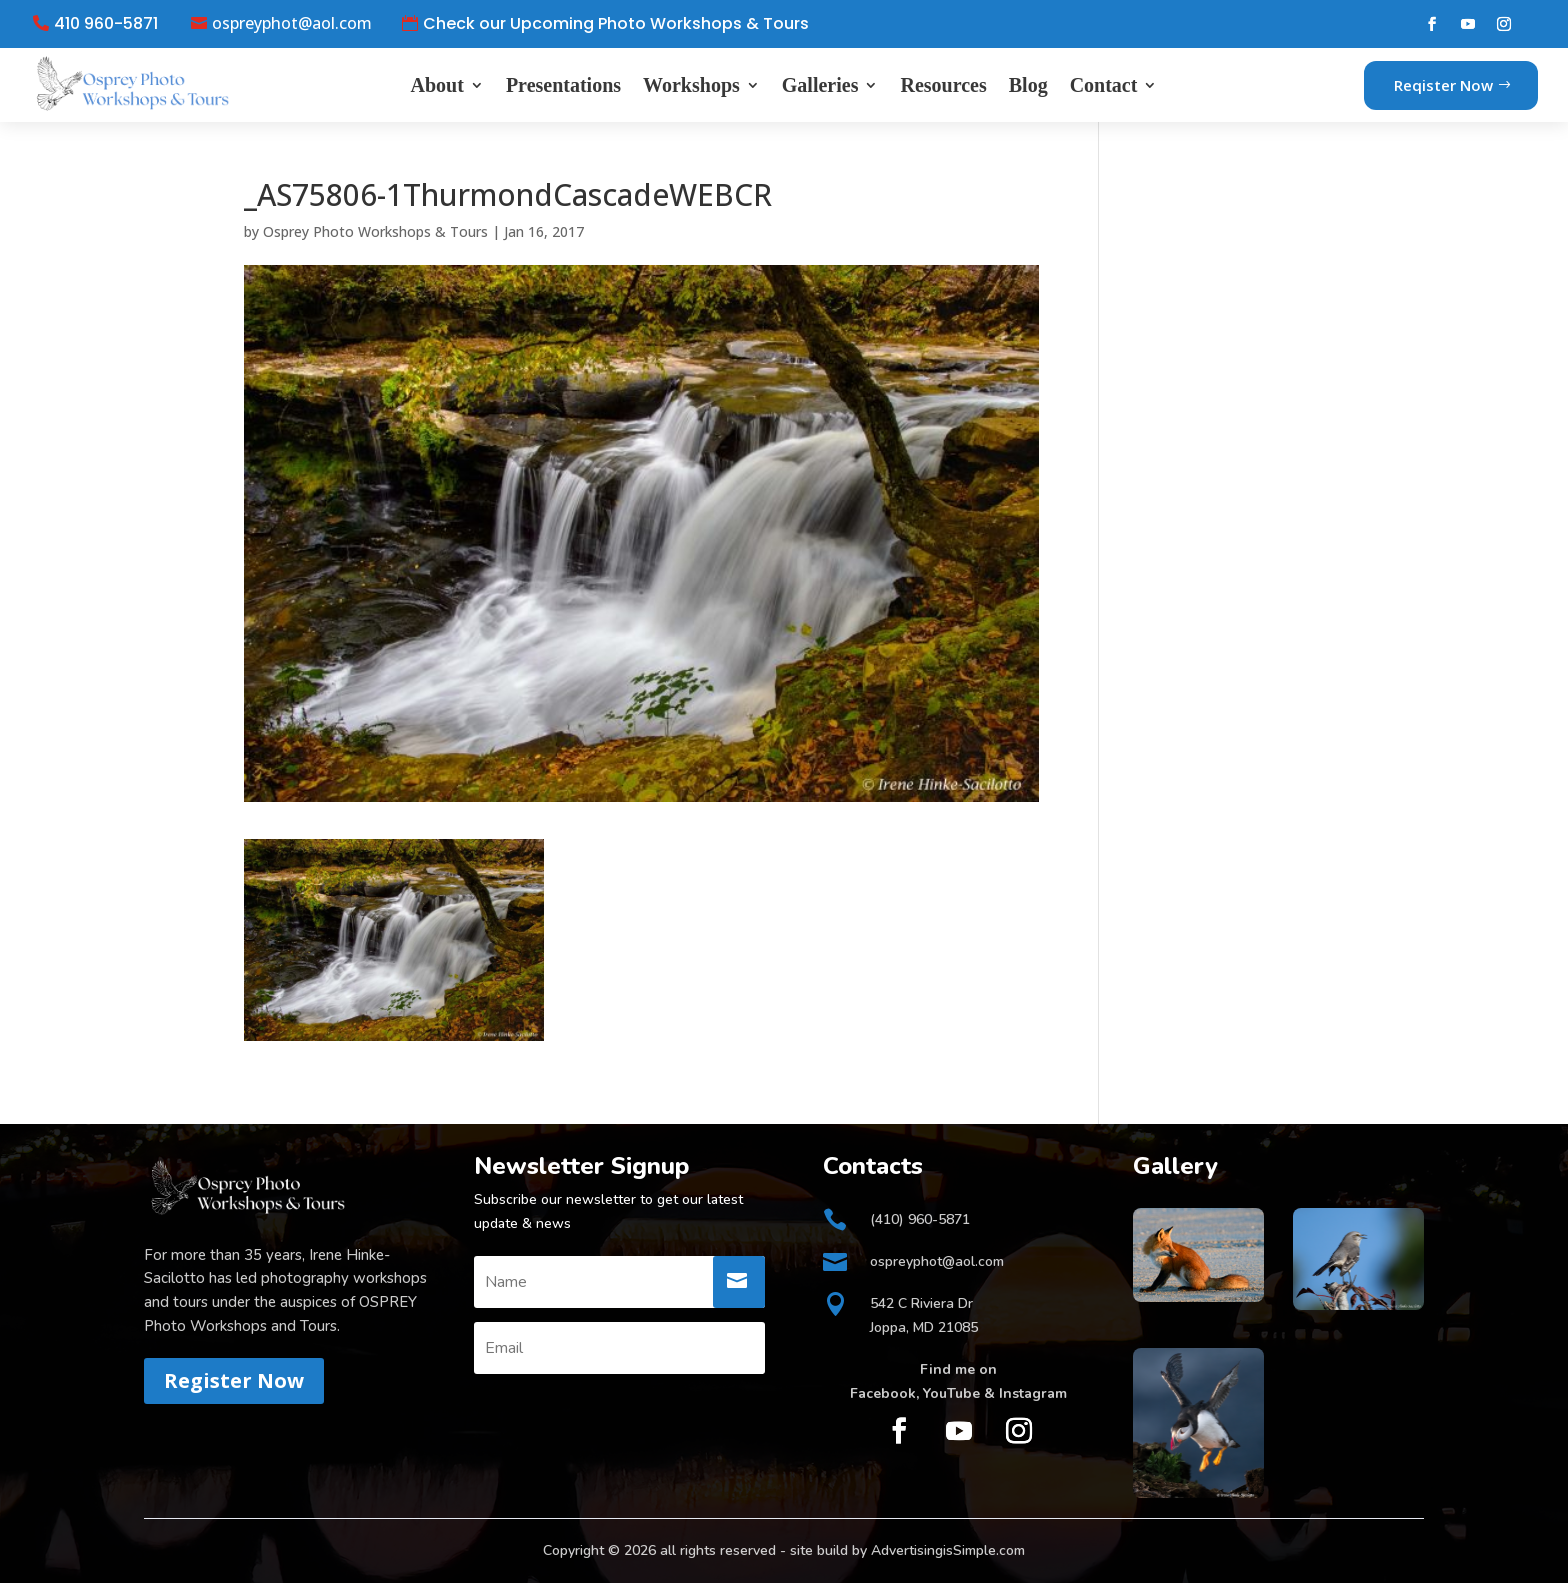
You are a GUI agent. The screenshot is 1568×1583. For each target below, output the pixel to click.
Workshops (691, 85)
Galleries (820, 85)
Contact (1104, 85)
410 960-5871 (106, 24)
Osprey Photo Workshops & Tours (375, 231)
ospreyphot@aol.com (292, 24)
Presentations (563, 85)
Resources (943, 85)
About (437, 85)
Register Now (234, 1380)
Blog (1028, 85)
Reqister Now (1443, 85)
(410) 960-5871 (920, 1219)
